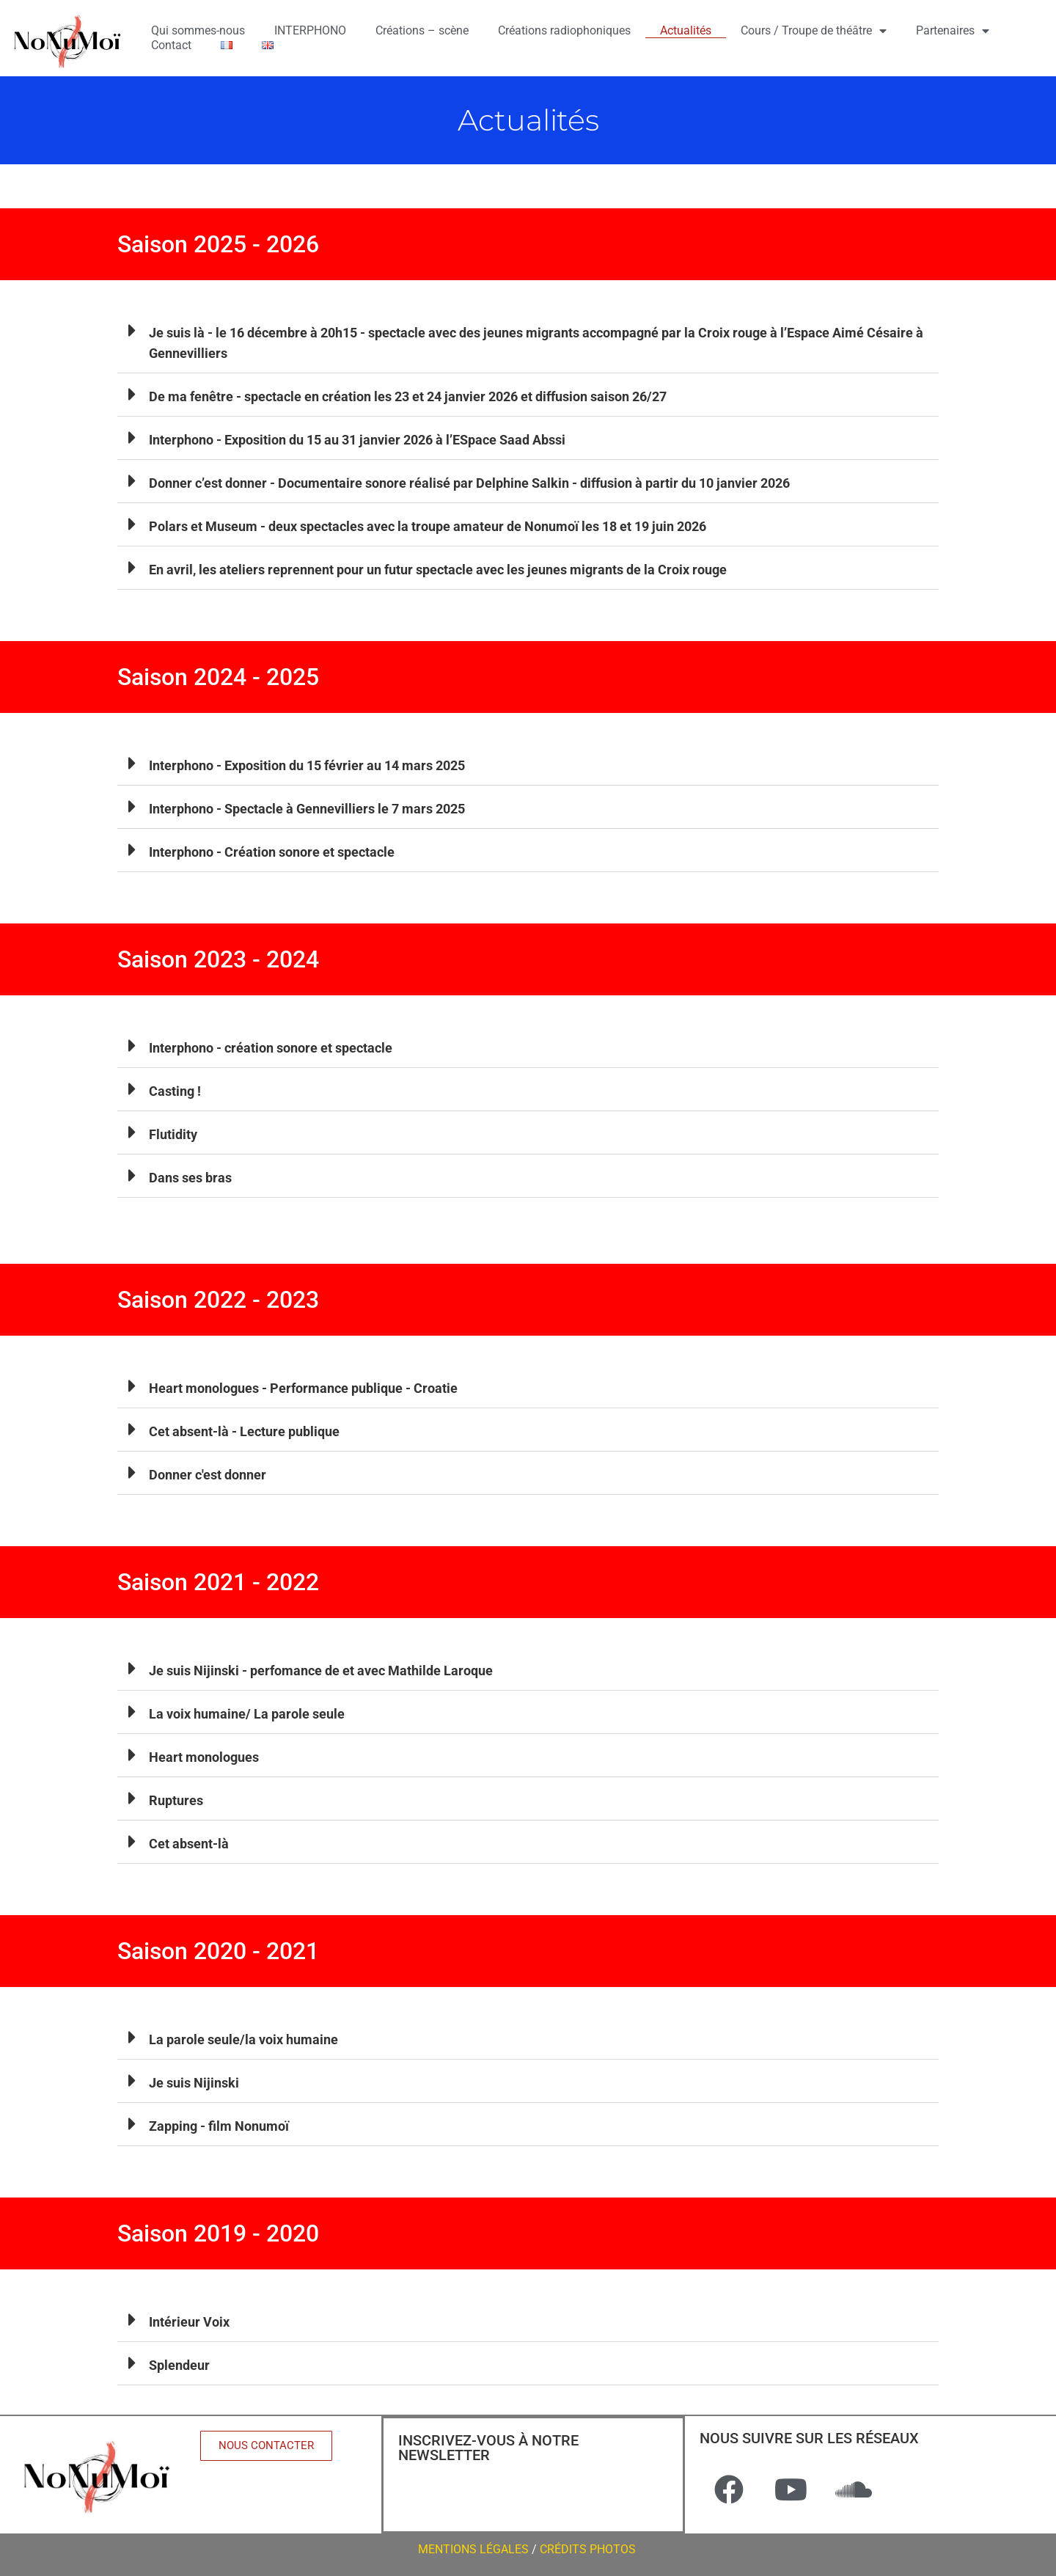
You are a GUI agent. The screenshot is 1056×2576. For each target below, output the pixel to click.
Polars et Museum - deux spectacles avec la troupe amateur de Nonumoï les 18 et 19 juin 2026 (427, 526)
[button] (528, 341)
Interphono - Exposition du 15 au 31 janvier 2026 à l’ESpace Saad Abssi (357, 439)
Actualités (685, 30)
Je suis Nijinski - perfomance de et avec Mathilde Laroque (321, 1670)
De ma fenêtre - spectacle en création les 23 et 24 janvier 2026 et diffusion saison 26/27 (408, 396)
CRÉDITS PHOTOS (589, 2549)
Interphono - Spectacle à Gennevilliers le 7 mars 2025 (307, 808)
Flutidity (173, 1134)
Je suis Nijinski (194, 2082)
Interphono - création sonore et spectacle (270, 1047)
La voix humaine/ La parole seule (247, 1713)
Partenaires (952, 30)
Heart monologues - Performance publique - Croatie (303, 1388)
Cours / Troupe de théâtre (814, 30)
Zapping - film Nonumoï (219, 2126)
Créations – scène (422, 30)
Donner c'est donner (207, 1474)
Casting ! (175, 1091)
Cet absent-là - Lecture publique (244, 1431)
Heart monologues (204, 1757)
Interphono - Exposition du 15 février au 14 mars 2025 (307, 765)
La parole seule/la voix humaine (243, 2039)
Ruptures (176, 1800)
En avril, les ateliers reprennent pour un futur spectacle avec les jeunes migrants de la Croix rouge (438, 569)
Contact (171, 45)
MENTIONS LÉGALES (473, 2549)
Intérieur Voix (189, 2322)
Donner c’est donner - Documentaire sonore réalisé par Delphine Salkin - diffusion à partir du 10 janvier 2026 (469, 483)
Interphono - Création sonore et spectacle (272, 852)
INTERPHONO (310, 30)
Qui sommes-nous (198, 30)
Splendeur (179, 2365)
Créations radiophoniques (564, 30)
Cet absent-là (189, 1843)
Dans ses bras (190, 1177)
